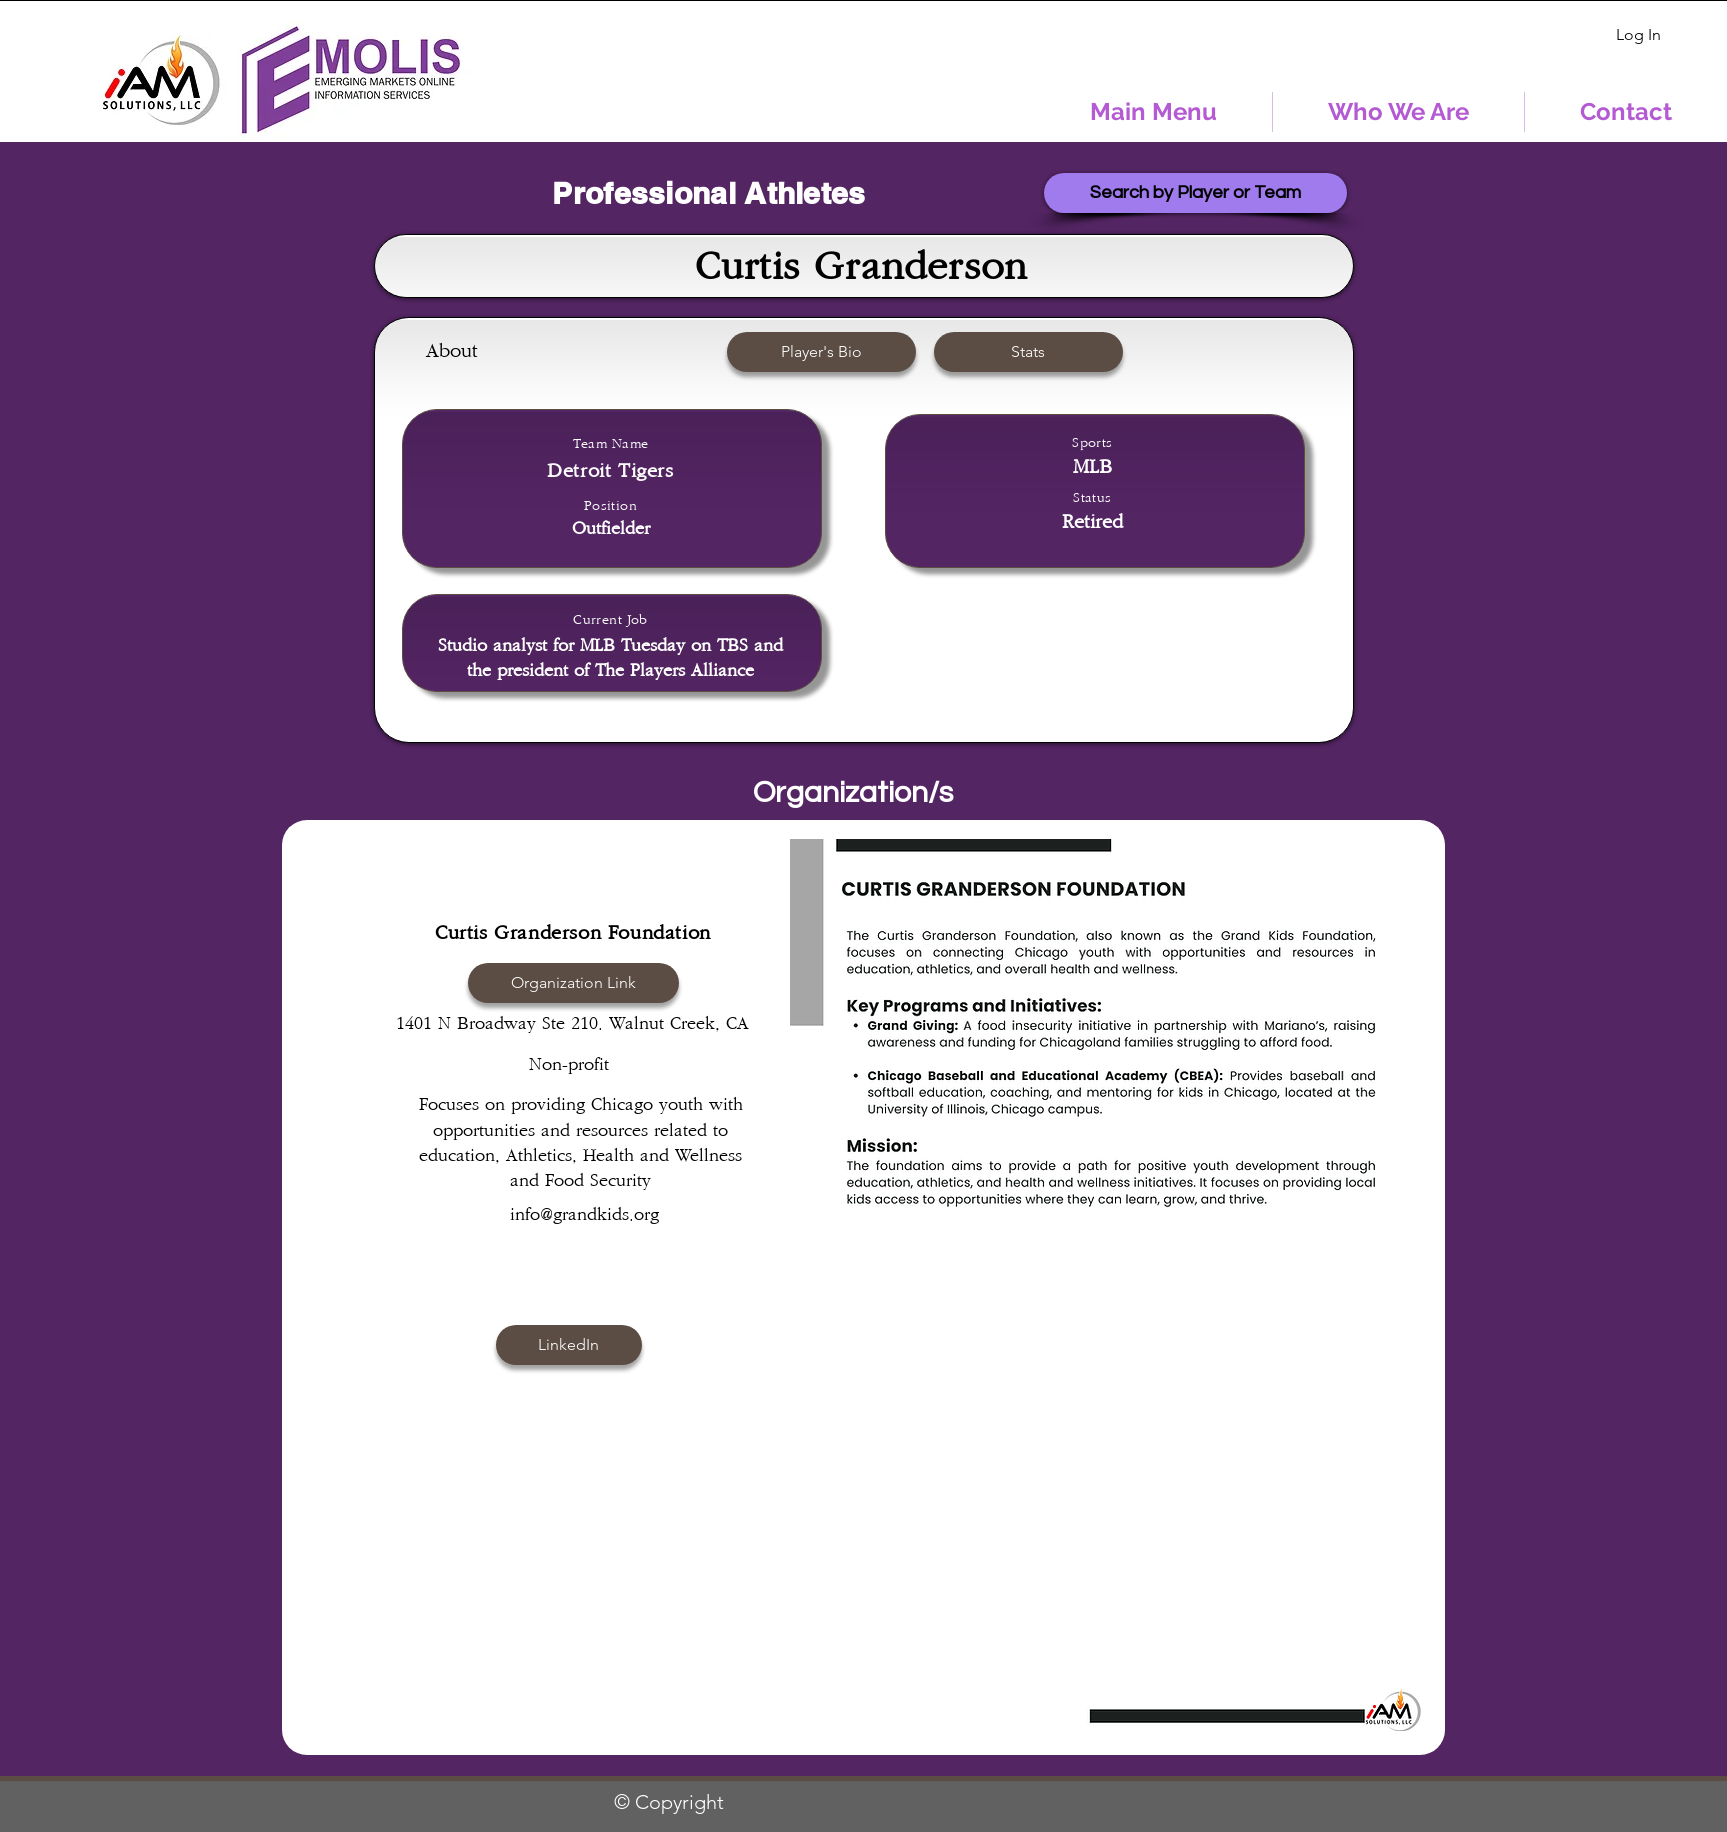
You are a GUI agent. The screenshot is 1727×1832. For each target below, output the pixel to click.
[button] (1028, 352)
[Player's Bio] (821, 352)
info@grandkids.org (585, 1215)
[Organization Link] (573, 983)
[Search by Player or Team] (1195, 193)
